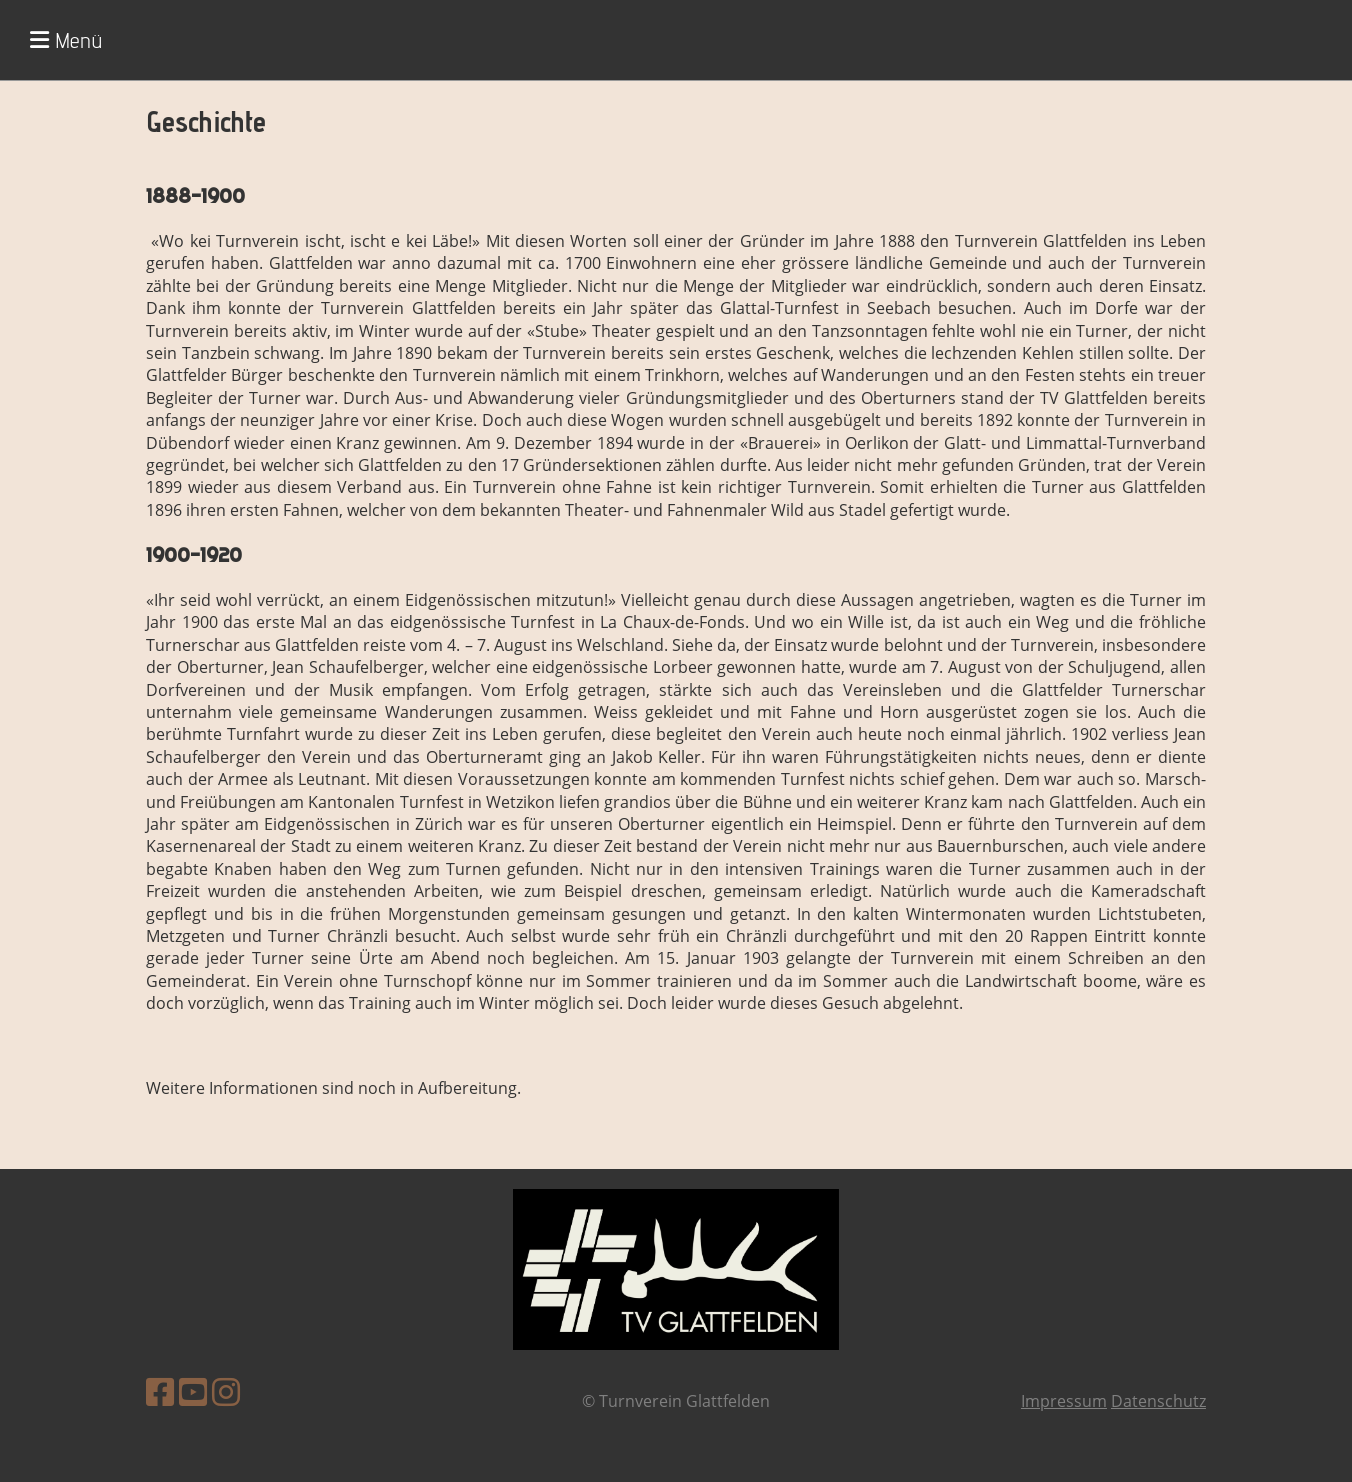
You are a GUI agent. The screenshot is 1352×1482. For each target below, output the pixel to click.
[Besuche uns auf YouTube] (193, 1391)
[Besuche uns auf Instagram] (226, 1391)
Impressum (1064, 1401)
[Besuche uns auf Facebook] (160, 1391)
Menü (66, 40)
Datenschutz (1158, 1401)
